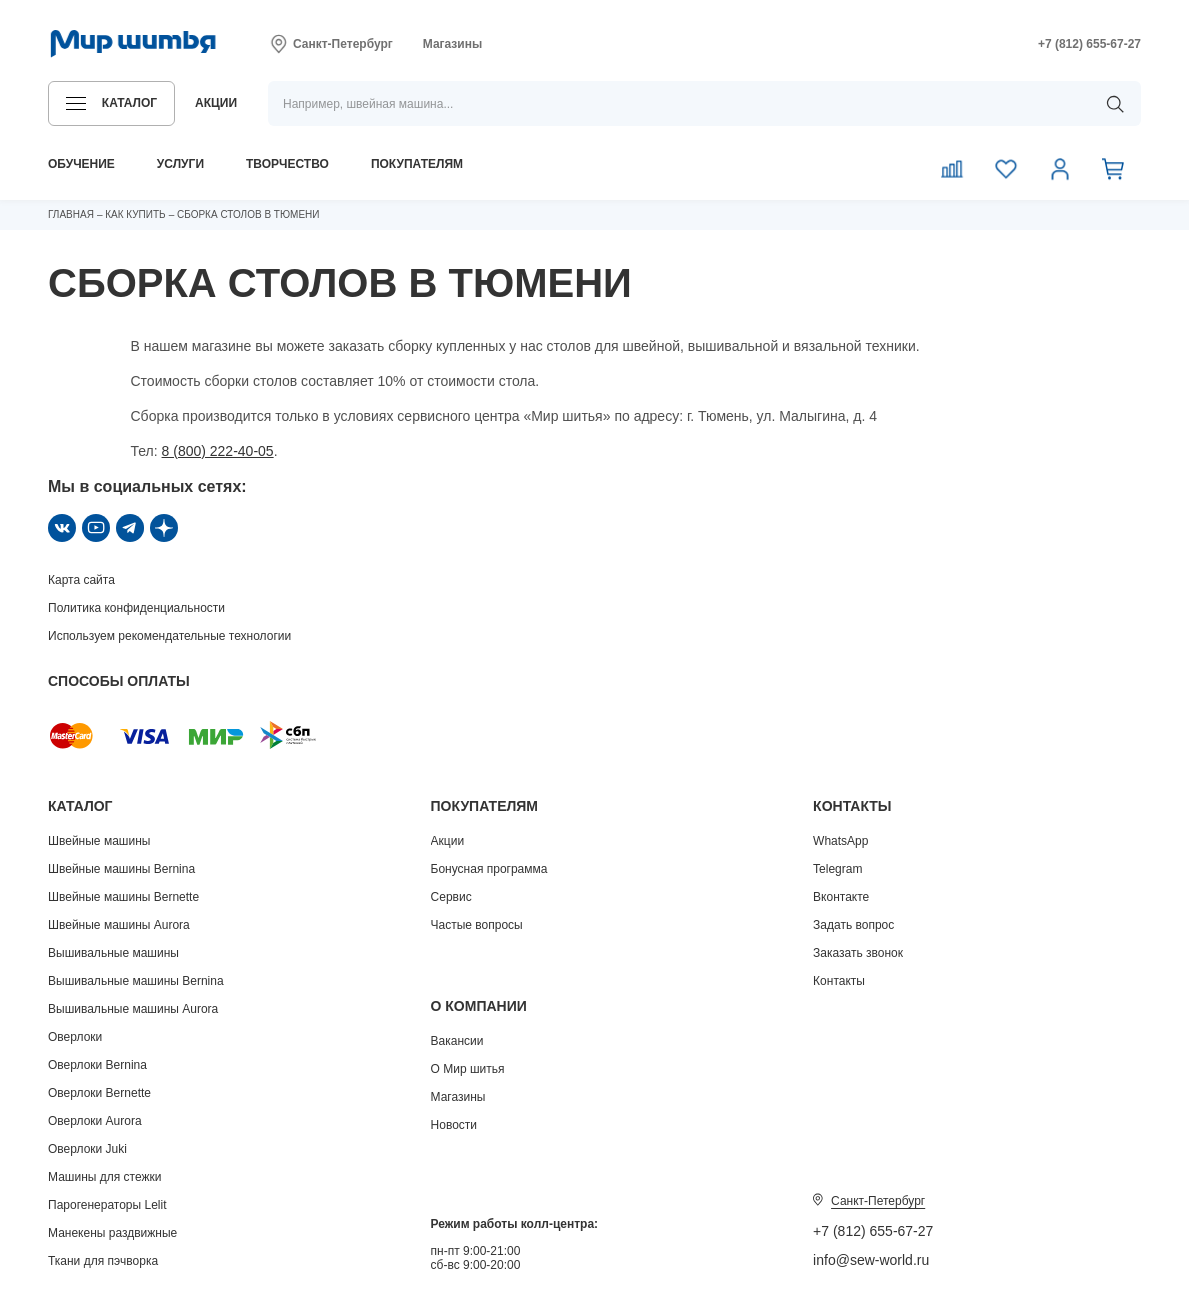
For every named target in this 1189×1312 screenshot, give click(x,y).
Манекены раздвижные (112, 1233)
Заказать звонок (858, 953)
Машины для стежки (104, 1177)
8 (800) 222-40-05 (218, 451)
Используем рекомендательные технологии (169, 636)
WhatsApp (840, 841)
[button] (111, 103)
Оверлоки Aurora (95, 1121)
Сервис (451, 897)
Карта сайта (81, 580)
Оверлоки (75, 1037)
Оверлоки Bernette (99, 1093)
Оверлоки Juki (87, 1149)
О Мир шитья (468, 1069)
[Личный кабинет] (1060, 168)
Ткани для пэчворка (103, 1261)
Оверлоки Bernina (97, 1065)
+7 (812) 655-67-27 (873, 1231)
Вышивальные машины (113, 953)
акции (216, 103)
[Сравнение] (952, 168)
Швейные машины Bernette (123, 897)
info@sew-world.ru (871, 1260)
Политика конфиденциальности (136, 608)
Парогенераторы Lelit (107, 1205)
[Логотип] (133, 44)
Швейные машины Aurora (119, 925)
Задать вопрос (853, 925)
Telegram (837, 869)
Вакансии (457, 1041)
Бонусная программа (489, 869)
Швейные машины (99, 841)
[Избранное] (1006, 168)
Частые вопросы (477, 925)
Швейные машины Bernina (121, 869)
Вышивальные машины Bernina (136, 981)
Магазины (452, 44)
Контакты (839, 981)
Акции (448, 841)
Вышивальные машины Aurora (133, 1009)
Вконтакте (841, 897)
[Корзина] (1114, 168)
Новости (454, 1125)
